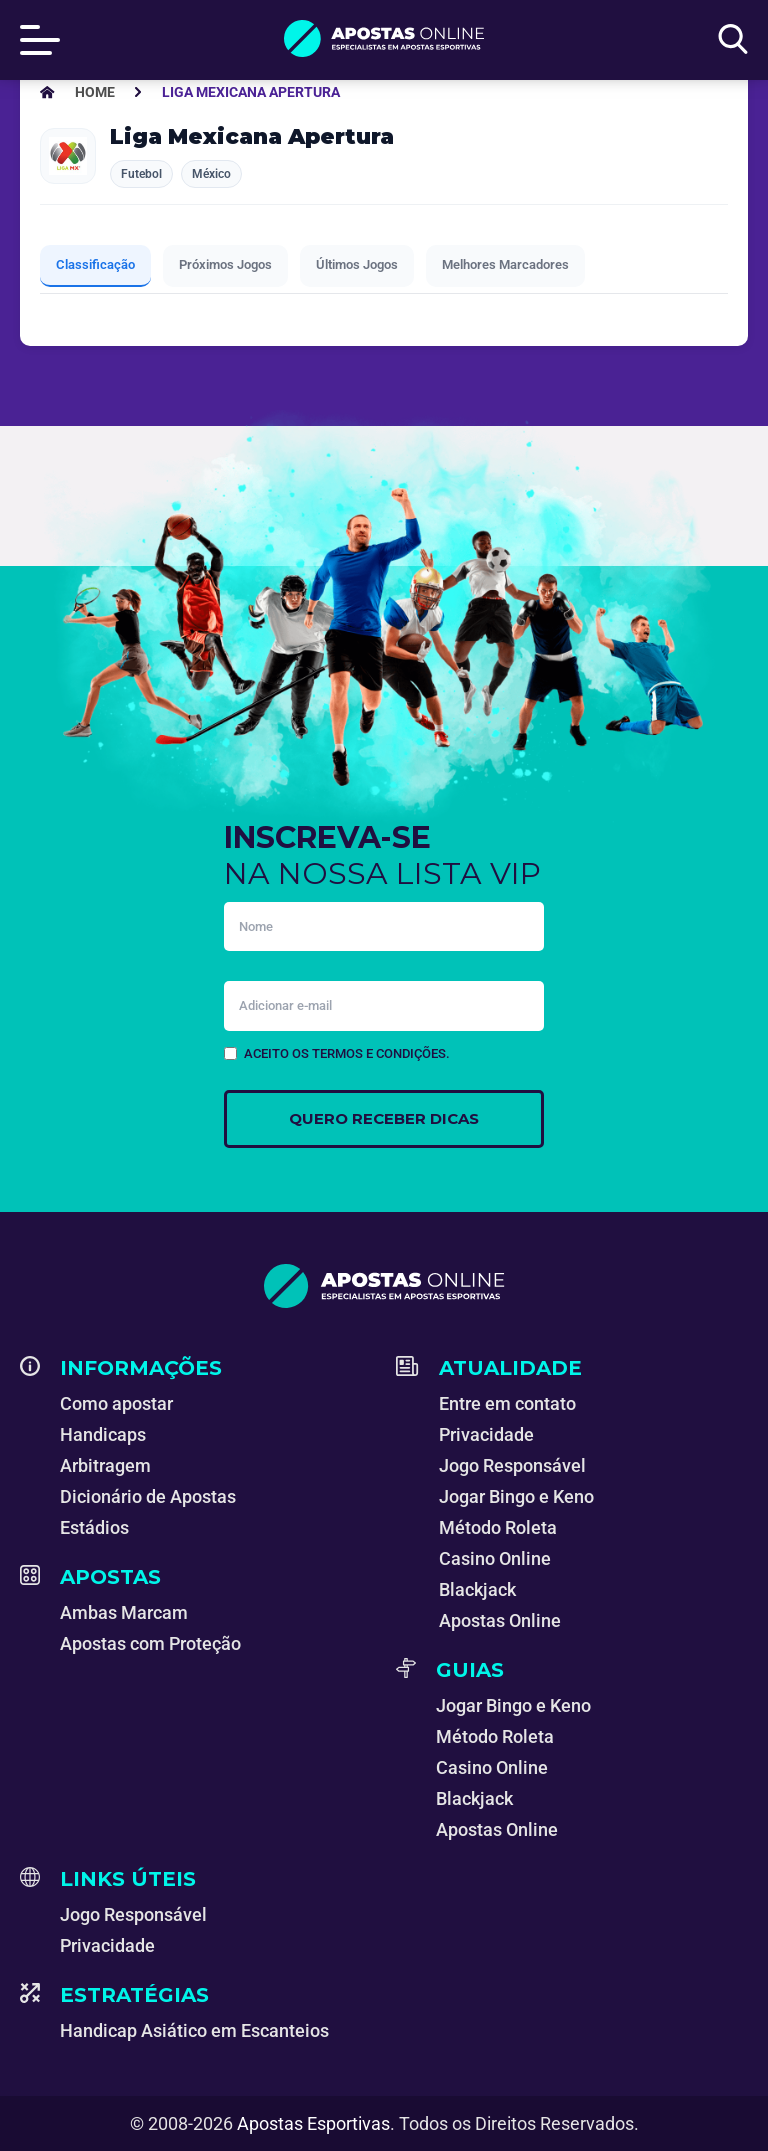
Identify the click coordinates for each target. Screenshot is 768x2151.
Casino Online (495, 1558)
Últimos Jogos (357, 264)
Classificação (95, 264)
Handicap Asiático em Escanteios (194, 2030)
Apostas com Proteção (150, 1643)
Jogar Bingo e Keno (516, 1496)
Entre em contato (507, 1403)
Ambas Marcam (124, 1612)
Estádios (94, 1527)
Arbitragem (105, 1465)
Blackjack (477, 1589)
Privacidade (486, 1434)
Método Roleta (498, 1527)
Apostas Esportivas (313, 2123)
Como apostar (116, 1403)
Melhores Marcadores (505, 264)
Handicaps (103, 1434)
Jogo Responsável (512, 1465)
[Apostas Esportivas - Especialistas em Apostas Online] (95, 92)
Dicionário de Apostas (148, 1496)
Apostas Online (500, 1620)
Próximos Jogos (225, 264)
